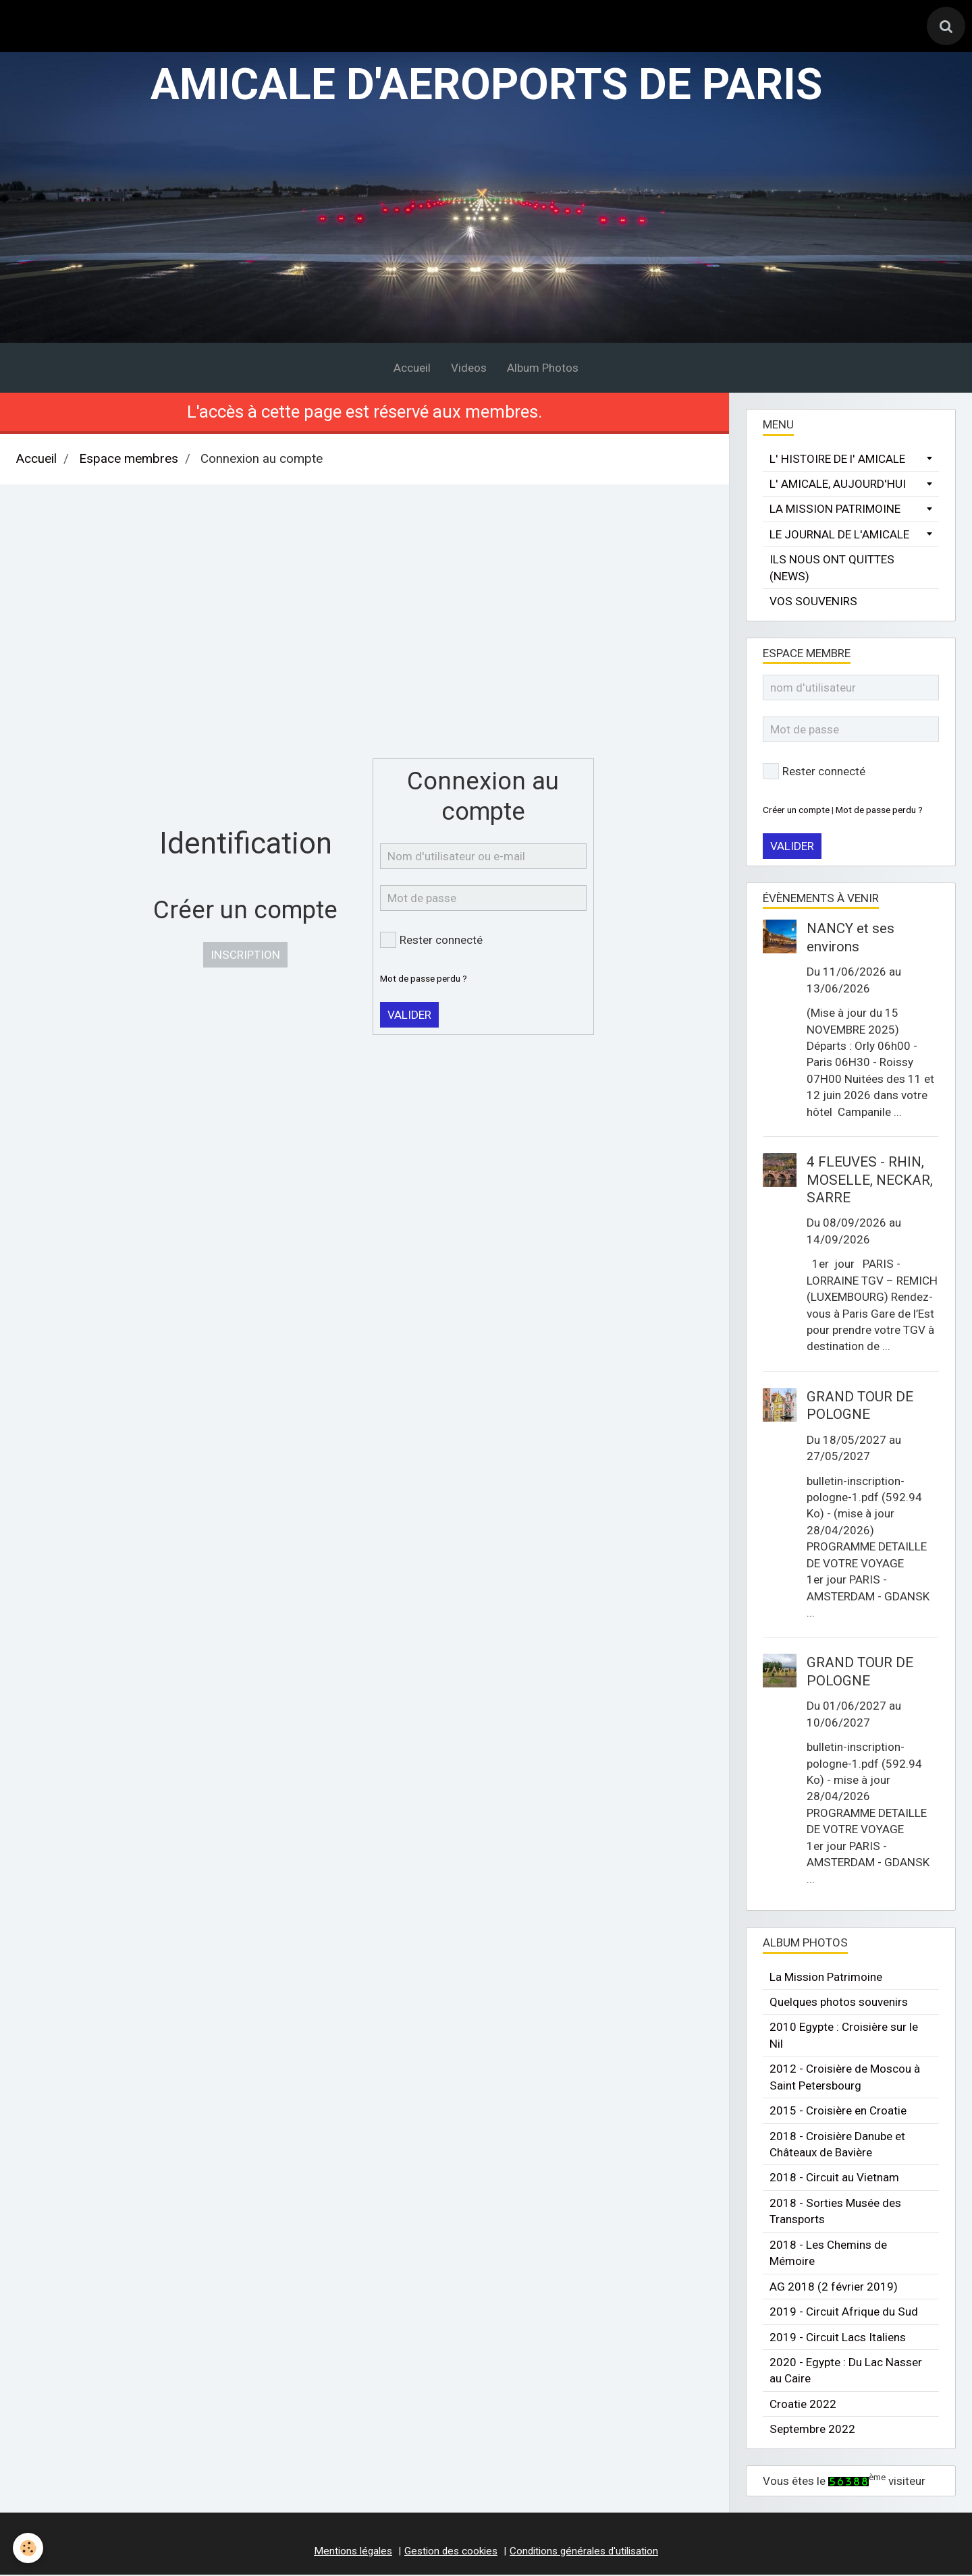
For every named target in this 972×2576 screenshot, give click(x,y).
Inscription (245, 956)
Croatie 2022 (803, 2406)
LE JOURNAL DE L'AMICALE (839, 536)
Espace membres (128, 460)
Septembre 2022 (812, 2431)
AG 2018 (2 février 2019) (834, 2288)
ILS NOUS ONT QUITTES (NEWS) (832, 569)
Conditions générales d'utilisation (584, 2552)
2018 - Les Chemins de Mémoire (828, 2254)
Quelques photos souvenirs (839, 2004)
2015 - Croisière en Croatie (838, 2112)
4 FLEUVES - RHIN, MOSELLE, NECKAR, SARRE (870, 1182)
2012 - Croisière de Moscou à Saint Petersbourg (845, 2079)
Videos (469, 369)
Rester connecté (431, 942)
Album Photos (542, 369)
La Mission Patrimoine (826, 1978)
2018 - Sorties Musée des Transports (835, 2213)
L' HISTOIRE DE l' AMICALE (837, 460)
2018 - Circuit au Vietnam (834, 2179)
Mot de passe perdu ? (423, 979)
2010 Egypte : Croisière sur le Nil (844, 2037)
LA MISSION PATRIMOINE (835, 510)
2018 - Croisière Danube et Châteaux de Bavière (837, 2145)
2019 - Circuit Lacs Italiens (838, 2338)
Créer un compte (796, 811)
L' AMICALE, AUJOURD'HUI (838, 486)
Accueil (412, 369)
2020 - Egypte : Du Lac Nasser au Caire (846, 2372)
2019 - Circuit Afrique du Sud (844, 2313)
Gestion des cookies (450, 2552)
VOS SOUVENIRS (813, 603)
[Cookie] (29, 2548)
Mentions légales (353, 2552)
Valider (409, 1017)
